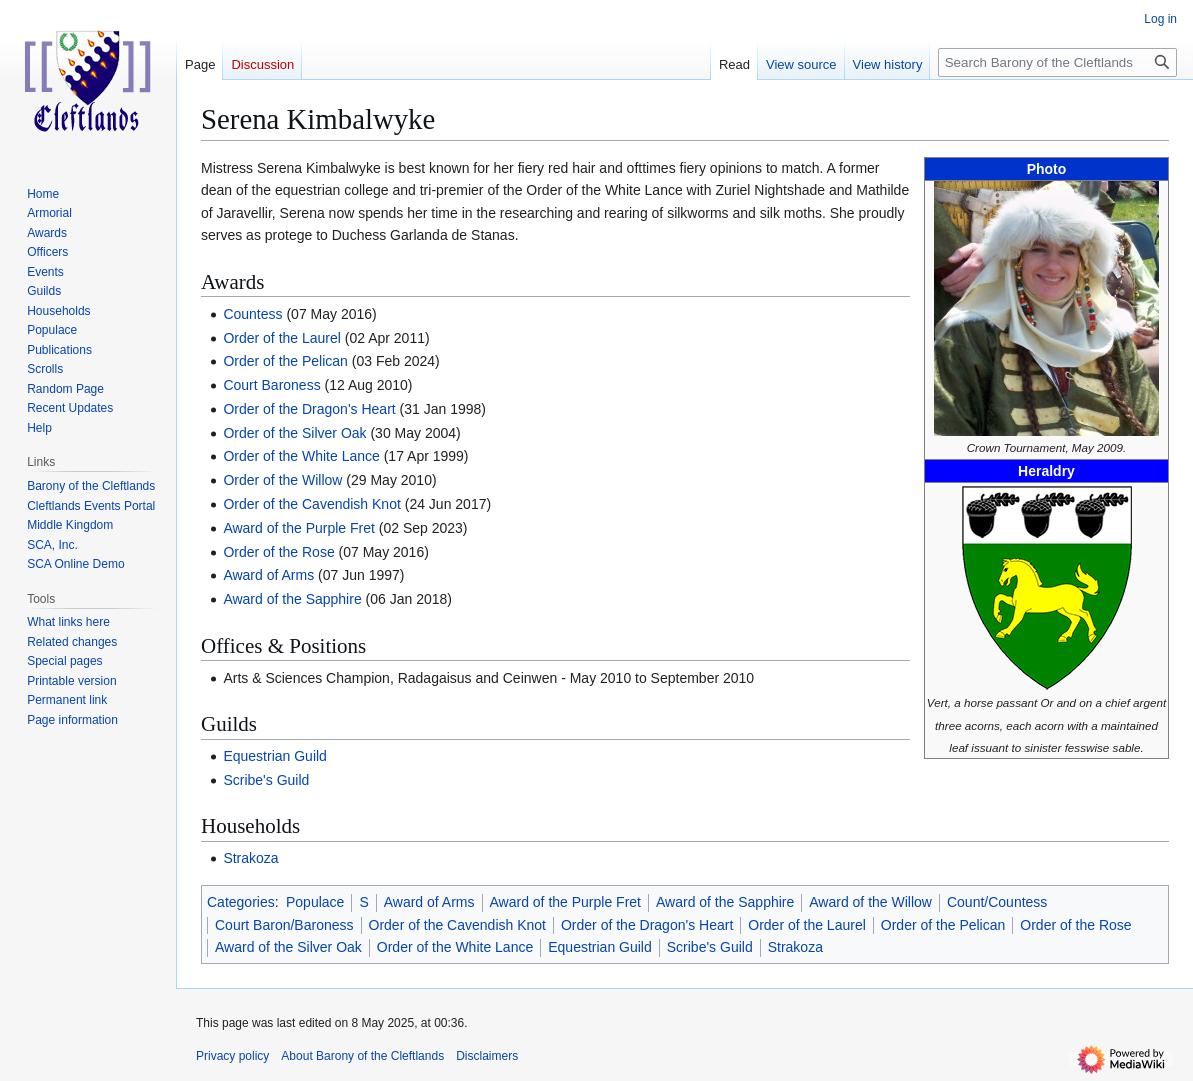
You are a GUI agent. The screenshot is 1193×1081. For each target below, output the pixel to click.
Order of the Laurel (282, 338)
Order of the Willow (282, 480)
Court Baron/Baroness (284, 925)
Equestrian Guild (275, 756)
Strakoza (250, 858)
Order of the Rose (278, 552)
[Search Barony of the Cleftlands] (1057, 62)
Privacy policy (232, 1056)
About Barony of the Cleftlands (362, 1056)
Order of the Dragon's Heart (309, 409)
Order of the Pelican (285, 361)
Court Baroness (271, 385)
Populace (315, 902)
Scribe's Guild (266, 780)
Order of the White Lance (301, 456)
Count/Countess (997, 902)
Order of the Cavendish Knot (311, 504)
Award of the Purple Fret (298, 528)
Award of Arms (268, 575)
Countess (252, 314)
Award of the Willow (870, 902)
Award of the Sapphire (292, 599)
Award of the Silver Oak (288, 947)
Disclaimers (487, 1056)
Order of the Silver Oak (294, 433)
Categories (241, 902)
